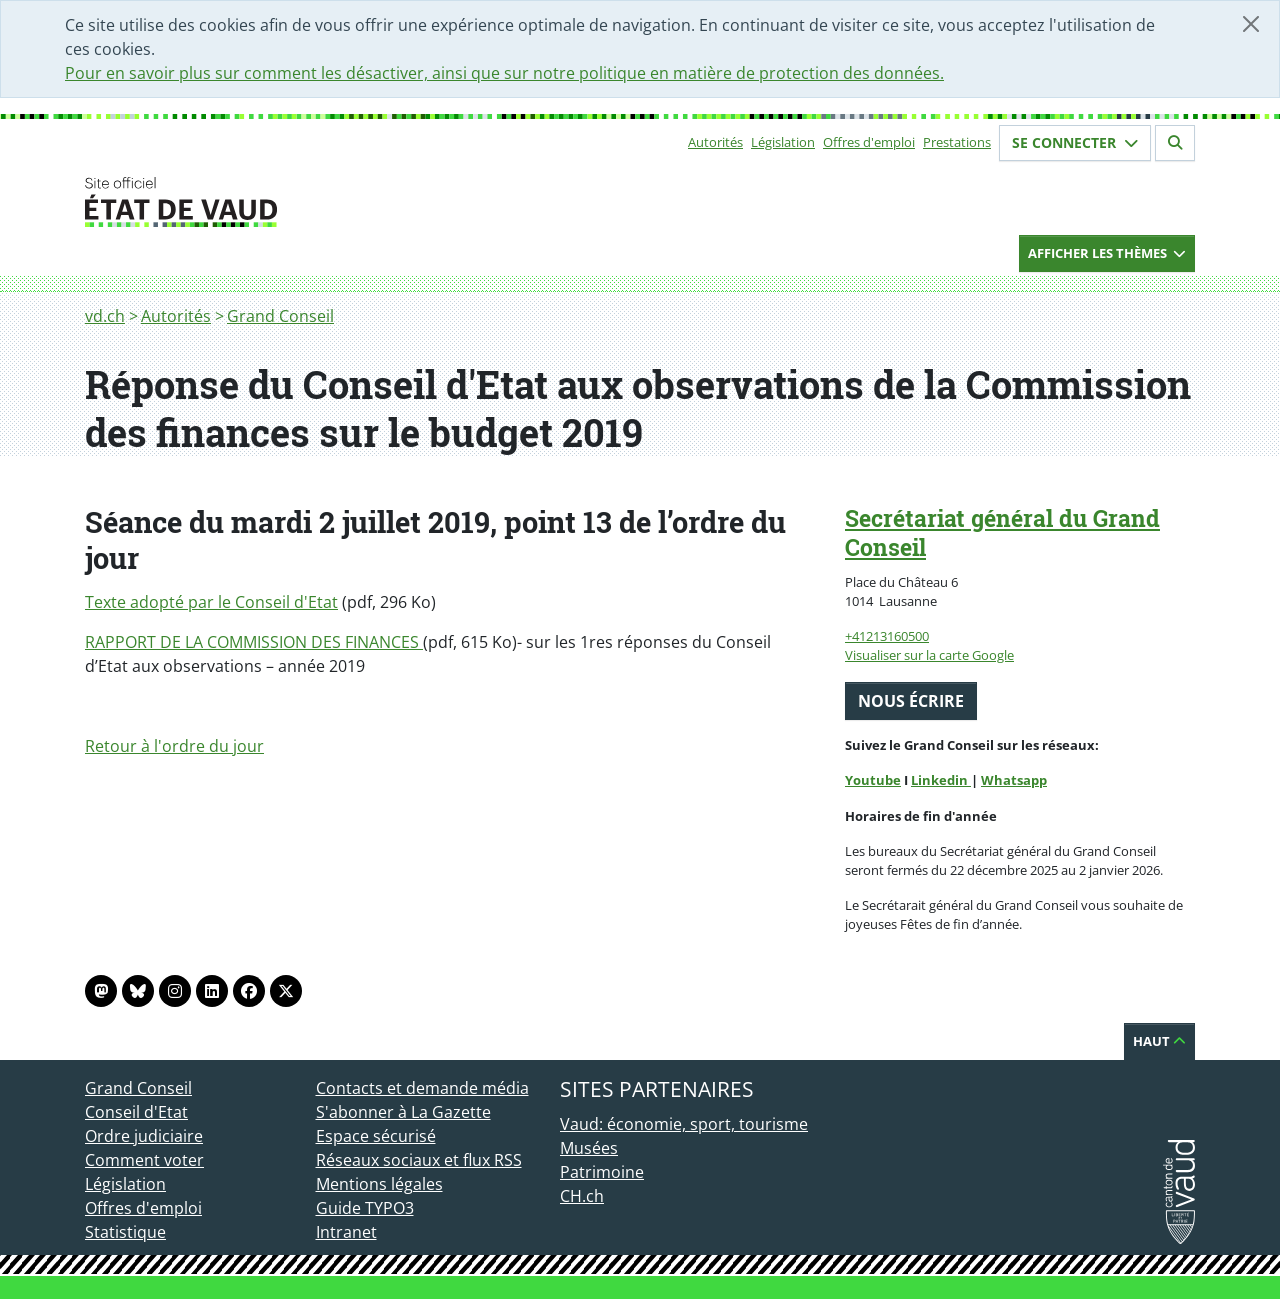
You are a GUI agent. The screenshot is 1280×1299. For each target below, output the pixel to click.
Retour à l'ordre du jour (174, 746)
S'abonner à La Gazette (403, 1112)
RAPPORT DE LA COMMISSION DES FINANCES (254, 642)
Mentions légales (379, 1184)
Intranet (346, 1232)
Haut (1159, 1041)
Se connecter (1075, 142)
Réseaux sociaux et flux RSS (419, 1160)
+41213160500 (887, 636)
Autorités (715, 142)
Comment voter (144, 1160)
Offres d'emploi (869, 142)
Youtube (873, 780)
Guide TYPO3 (365, 1208)
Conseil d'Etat (136, 1112)
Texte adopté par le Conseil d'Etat (211, 602)
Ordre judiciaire (144, 1136)
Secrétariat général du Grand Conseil (1002, 532)
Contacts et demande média (422, 1088)
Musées (589, 1148)
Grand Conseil (280, 316)
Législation (783, 142)
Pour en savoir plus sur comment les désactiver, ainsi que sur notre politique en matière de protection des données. (504, 73)
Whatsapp (1014, 780)
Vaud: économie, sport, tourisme (684, 1124)
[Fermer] (1251, 24)
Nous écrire (911, 701)
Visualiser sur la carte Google (929, 655)
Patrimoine (602, 1172)
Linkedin (941, 780)
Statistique (125, 1232)
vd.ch (105, 316)
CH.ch (582, 1196)
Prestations (957, 142)
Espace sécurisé (376, 1136)
